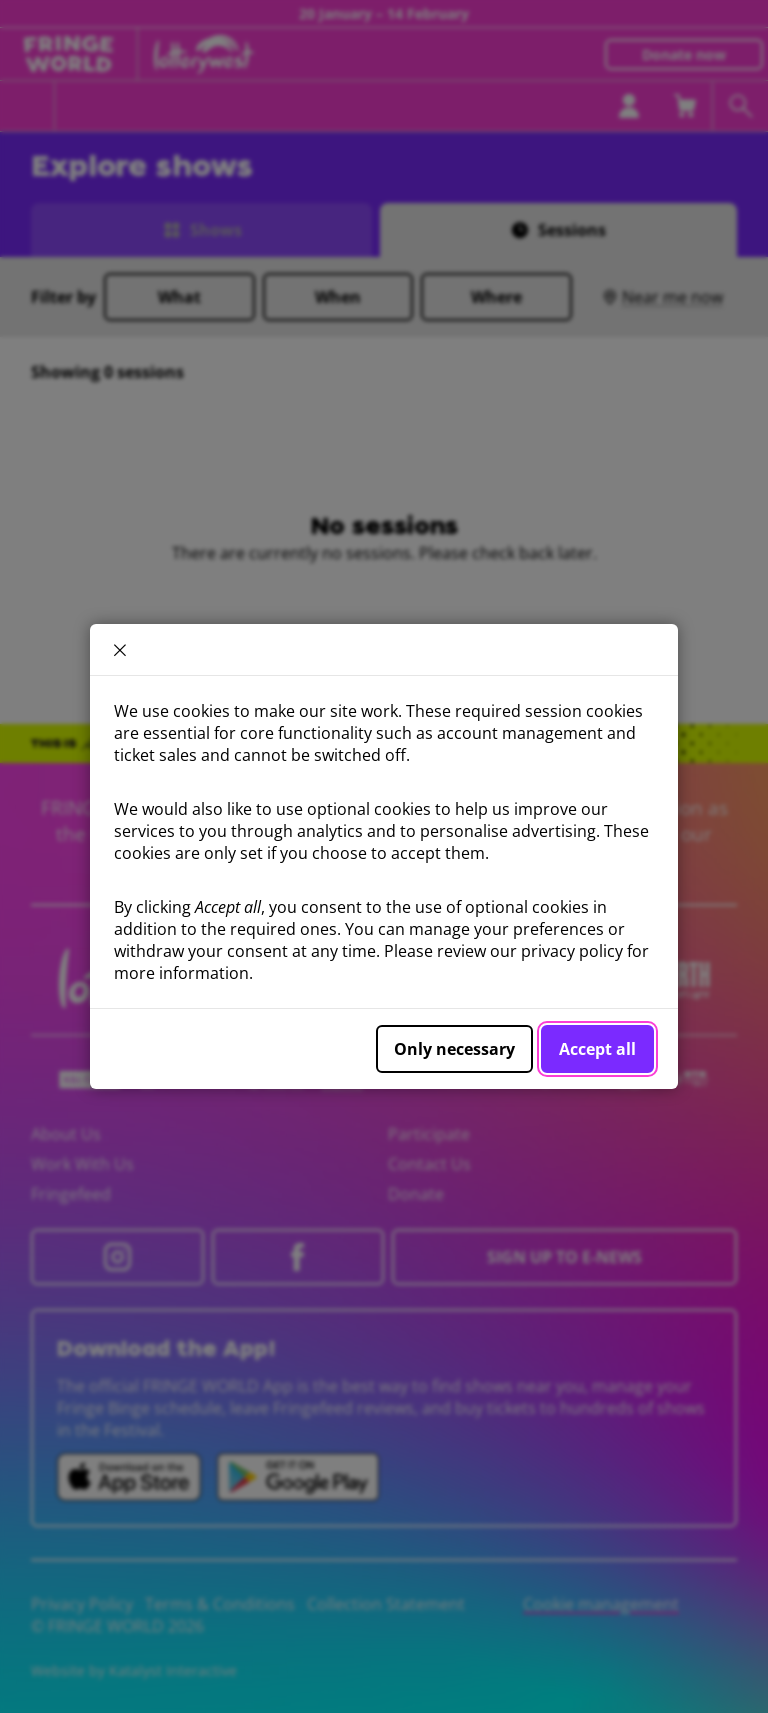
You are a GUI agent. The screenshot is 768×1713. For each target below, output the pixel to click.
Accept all (597, 1049)
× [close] (120, 650)
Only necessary (454, 1049)
